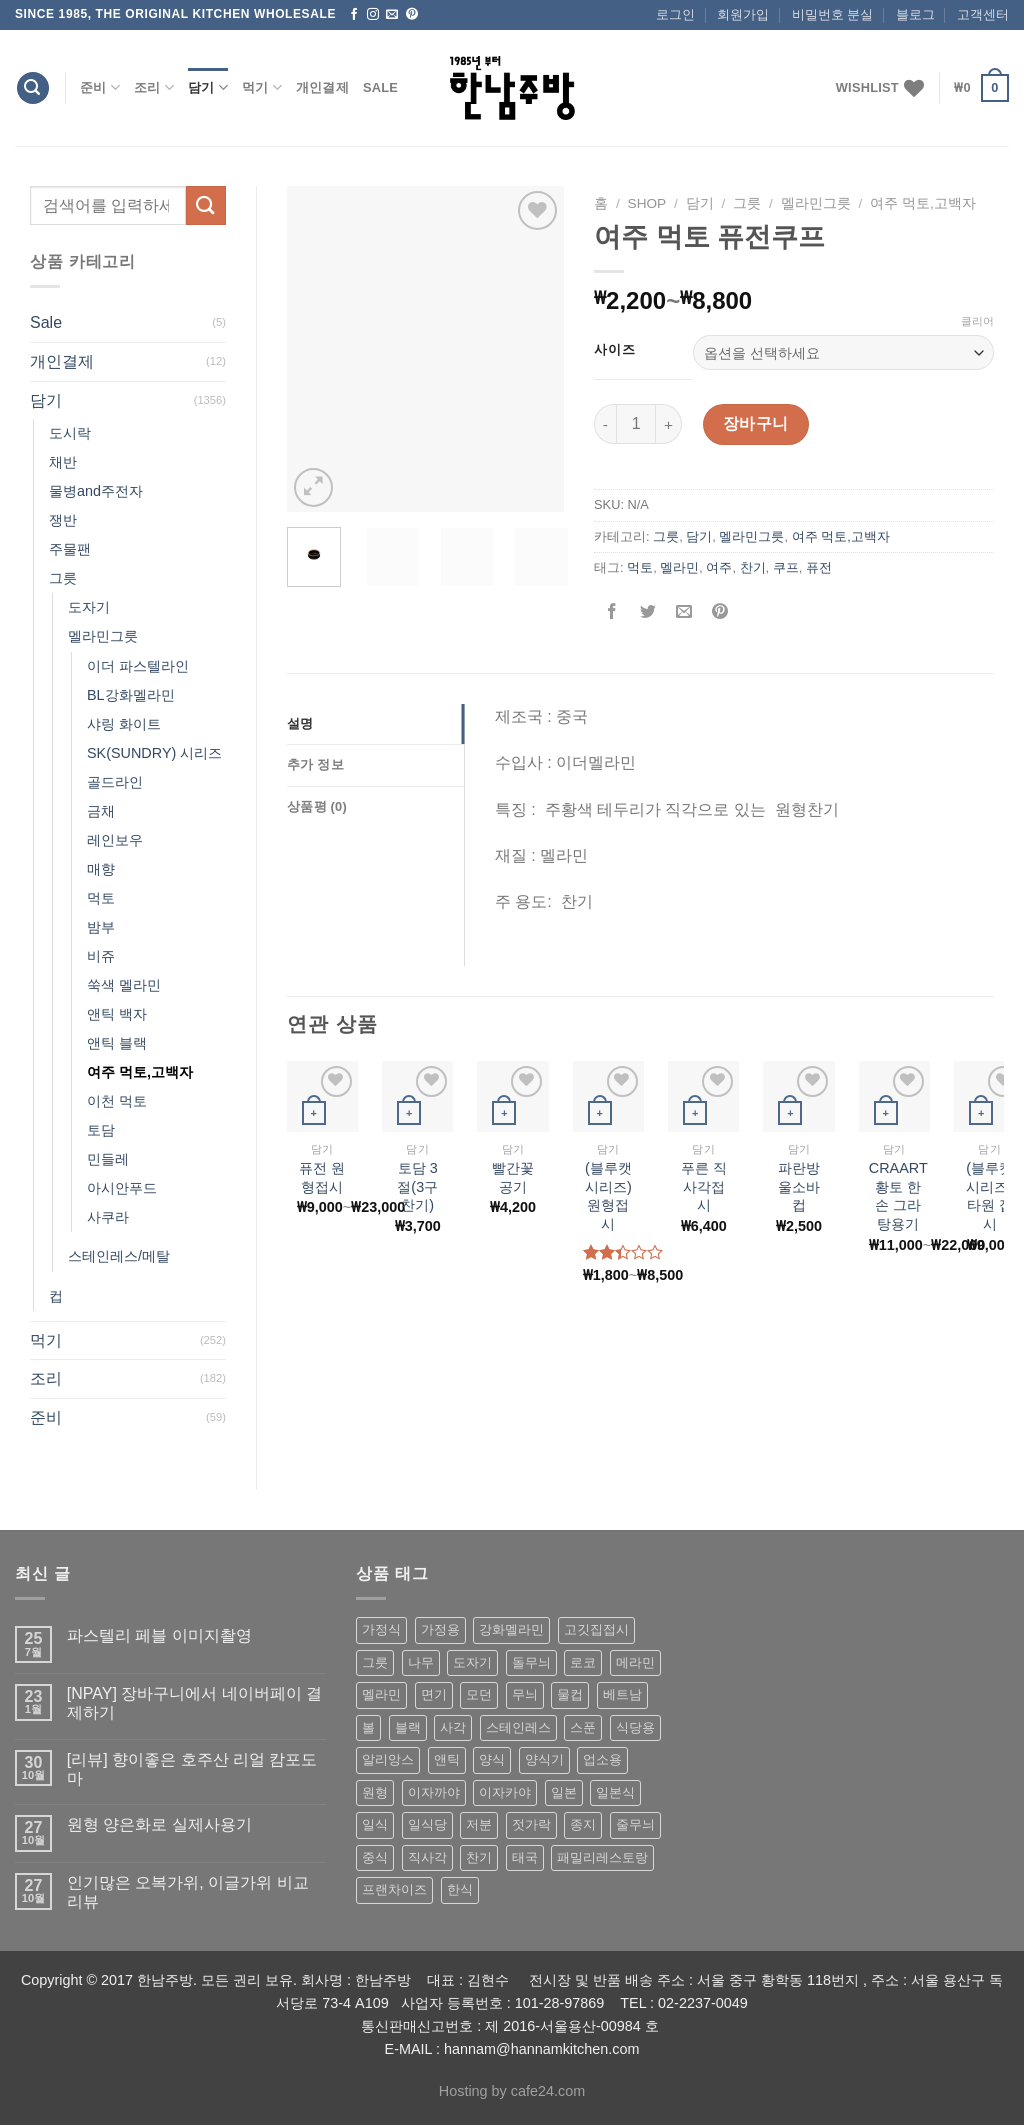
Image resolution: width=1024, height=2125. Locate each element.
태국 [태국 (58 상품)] (525, 1857)
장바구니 (756, 423)
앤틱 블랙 (117, 1043)
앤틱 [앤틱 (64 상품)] (447, 1759)
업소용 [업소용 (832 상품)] (602, 1759)
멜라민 (679, 567)
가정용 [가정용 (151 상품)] (440, 1629)
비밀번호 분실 (833, 14)
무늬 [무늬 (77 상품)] (525, 1694)
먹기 (262, 87)
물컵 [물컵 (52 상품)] (570, 1694)
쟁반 (63, 520)
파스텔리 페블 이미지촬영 (159, 1635)
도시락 (70, 433)
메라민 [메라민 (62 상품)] (635, 1662)
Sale (380, 87)
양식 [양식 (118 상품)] (492, 1759)
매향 (101, 869)
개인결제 (322, 87)
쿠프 (786, 567)
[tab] (375, 724)
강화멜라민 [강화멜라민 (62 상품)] (511, 1629)
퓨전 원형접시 (322, 1177)
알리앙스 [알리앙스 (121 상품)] (388, 1759)
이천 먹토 (117, 1101)
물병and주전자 (96, 491)
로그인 (675, 14)
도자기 (89, 607)
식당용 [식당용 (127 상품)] (635, 1727)
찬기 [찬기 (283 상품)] (479, 1857)
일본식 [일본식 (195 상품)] (615, 1792)
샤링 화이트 (124, 724)
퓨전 (819, 567)
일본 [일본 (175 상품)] (564, 1792)
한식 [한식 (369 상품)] (460, 1889)
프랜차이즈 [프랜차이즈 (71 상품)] (394, 1889)
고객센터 (983, 14)
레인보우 (115, 840)
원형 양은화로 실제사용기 (159, 1824)
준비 (100, 87)
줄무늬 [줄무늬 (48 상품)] (635, 1824)
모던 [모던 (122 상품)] (479, 1694)
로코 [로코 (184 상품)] (583, 1662)
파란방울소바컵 (799, 1186)
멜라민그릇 (103, 636)
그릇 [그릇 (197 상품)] (375, 1662)
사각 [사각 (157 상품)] (453, 1727)
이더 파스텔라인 (138, 666)
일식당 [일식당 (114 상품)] (427, 1824)
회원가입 (743, 14)
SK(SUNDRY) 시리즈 (154, 753)
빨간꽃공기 (513, 1177)
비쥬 (101, 956)
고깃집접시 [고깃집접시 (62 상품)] (596, 1629)
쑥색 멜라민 (124, 985)
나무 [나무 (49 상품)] (421, 1662)
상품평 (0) (317, 806)
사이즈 (614, 350)
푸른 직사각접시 (704, 1186)
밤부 (101, 927)
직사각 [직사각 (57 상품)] (427, 1857)
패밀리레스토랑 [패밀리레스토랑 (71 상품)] (602, 1857)
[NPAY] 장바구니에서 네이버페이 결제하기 (194, 1703)
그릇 (63, 578)
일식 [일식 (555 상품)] (375, 1824)
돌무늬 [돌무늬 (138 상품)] (531, 1662)
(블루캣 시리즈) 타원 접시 (989, 1196)
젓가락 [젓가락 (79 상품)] (531, 1824)
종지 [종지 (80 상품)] (583, 1824)
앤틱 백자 (117, 1014)
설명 (300, 723)
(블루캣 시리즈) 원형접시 (608, 1196)
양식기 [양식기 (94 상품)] (544, 1759)
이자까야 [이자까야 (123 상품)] (434, 1792)
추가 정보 (315, 764)
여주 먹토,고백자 (140, 1072)
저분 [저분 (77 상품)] (479, 1824)
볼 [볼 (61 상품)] (368, 1727)
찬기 (753, 567)
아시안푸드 (122, 1188)
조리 (154, 87)
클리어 (977, 321)
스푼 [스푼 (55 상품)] (583, 1727)
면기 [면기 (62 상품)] (434, 1694)
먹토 (101, 898)
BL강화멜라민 (131, 695)
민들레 (108, 1159)
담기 (208, 87)
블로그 (915, 14)
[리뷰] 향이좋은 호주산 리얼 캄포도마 (192, 1769)
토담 (101, 1130)
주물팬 (70, 549)
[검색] (33, 88)
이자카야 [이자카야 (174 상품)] (505, 1792)
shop (647, 203)
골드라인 (115, 782)
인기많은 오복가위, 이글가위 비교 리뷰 (188, 1892)
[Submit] (206, 205)
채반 (63, 462)
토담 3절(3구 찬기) (417, 1186)
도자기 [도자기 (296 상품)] (472, 1662)
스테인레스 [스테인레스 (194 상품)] (518, 1727)
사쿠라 (108, 1217)
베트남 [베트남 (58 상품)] (622, 1694)
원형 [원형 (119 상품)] (375, 1792)
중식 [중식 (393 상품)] (375, 1857)
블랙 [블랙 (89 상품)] (408, 1727)
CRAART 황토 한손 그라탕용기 (898, 1196)
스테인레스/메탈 (119, 1256)
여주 (719, 567)
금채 (101, 811)
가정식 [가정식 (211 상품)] (381, 1629)
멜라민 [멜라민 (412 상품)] (381, 1694)
